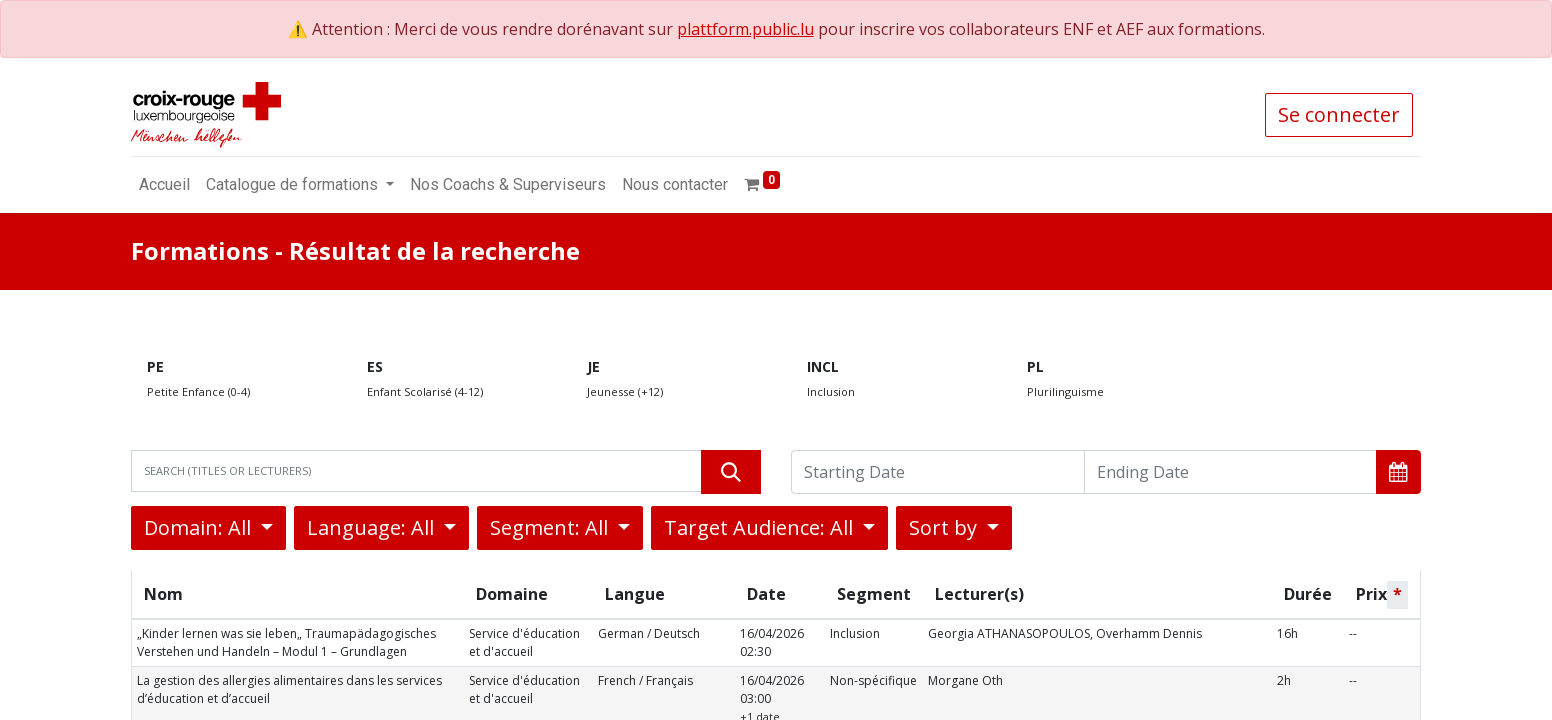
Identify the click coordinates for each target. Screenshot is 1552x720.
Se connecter (1339, 114)
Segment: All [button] (551, 527)
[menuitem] (164, 185)
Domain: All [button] (200, 527)
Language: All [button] (373, 527)
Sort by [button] (945, 527)
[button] (1398, 472)
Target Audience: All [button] (761, 527)
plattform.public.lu (745, 29)
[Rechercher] (731, 472)
